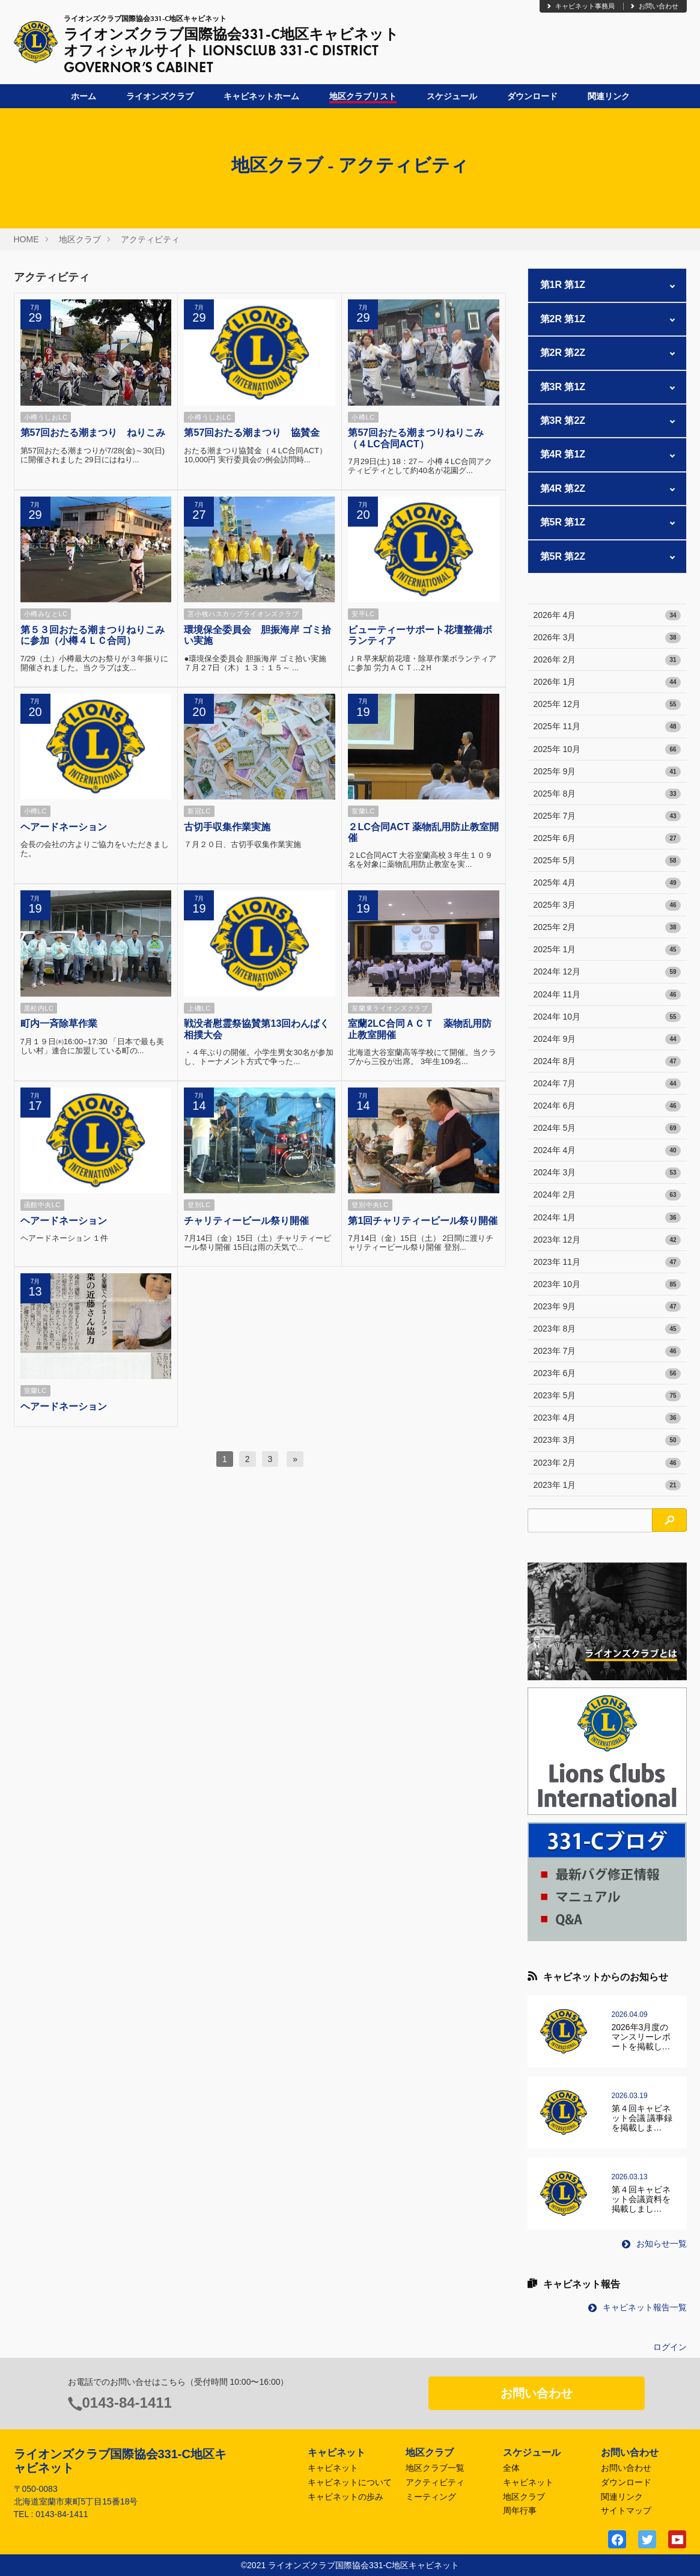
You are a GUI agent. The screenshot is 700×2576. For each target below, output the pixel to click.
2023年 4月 (607, 1418)
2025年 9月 (607, 771)
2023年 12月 (607, 1240)
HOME (26, 239)
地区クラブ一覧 (435, 2468)
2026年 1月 (607, 682)
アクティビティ (150, 239)
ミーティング (431, 2496)
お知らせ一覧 (654, 2243)
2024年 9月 (607, 1039)
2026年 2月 (607, 660)
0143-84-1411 (127, 2402)
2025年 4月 (607, 883)
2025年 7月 (607, 816)
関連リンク (609, 96)
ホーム (83, 96)
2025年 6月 (607, 838)
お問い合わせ (653, 6)
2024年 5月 (607, 1128)
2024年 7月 (607, 1083)
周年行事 (520, 2510)
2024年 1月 (607, 1218)
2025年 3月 (607, 905)
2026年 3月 (607, 637)
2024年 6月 (607, 1106)
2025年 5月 (607, 860)
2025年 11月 (607, 726)
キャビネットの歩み (345, 2496)
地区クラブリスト (363, 96)
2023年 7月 (607, 1351)
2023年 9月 (607, 1307)
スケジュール (452, 96)
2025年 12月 (607, 704)
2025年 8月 (607, 794)
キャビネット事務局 (580, 6)
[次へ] (295, 1459)
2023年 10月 (607, 1284)
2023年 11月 (607, 1262)
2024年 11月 (607, 995)
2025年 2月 (607, 927)
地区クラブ (80, 239)
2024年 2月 (607, 1195)
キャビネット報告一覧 (637, 2307)
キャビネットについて (350, 2482)
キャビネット (333, 2468)
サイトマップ (626, 2510)
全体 (511, 2468)
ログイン (670, 2347)
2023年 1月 (607, 1485)
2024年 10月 (607, 1017)
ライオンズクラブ (159, 96)
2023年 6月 (607, 1373)
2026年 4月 (607, 615)
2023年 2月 (607, 1463)
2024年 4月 (607, 1150)
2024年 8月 (607, 1061)
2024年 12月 (607, 972)
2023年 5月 (607, 1395)
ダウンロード (532, 96)
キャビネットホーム (261, 96)
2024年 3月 (607, 1172)
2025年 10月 (607, 749)
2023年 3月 (607, 1440)
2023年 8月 (607, 1329)
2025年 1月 (607, 949)
